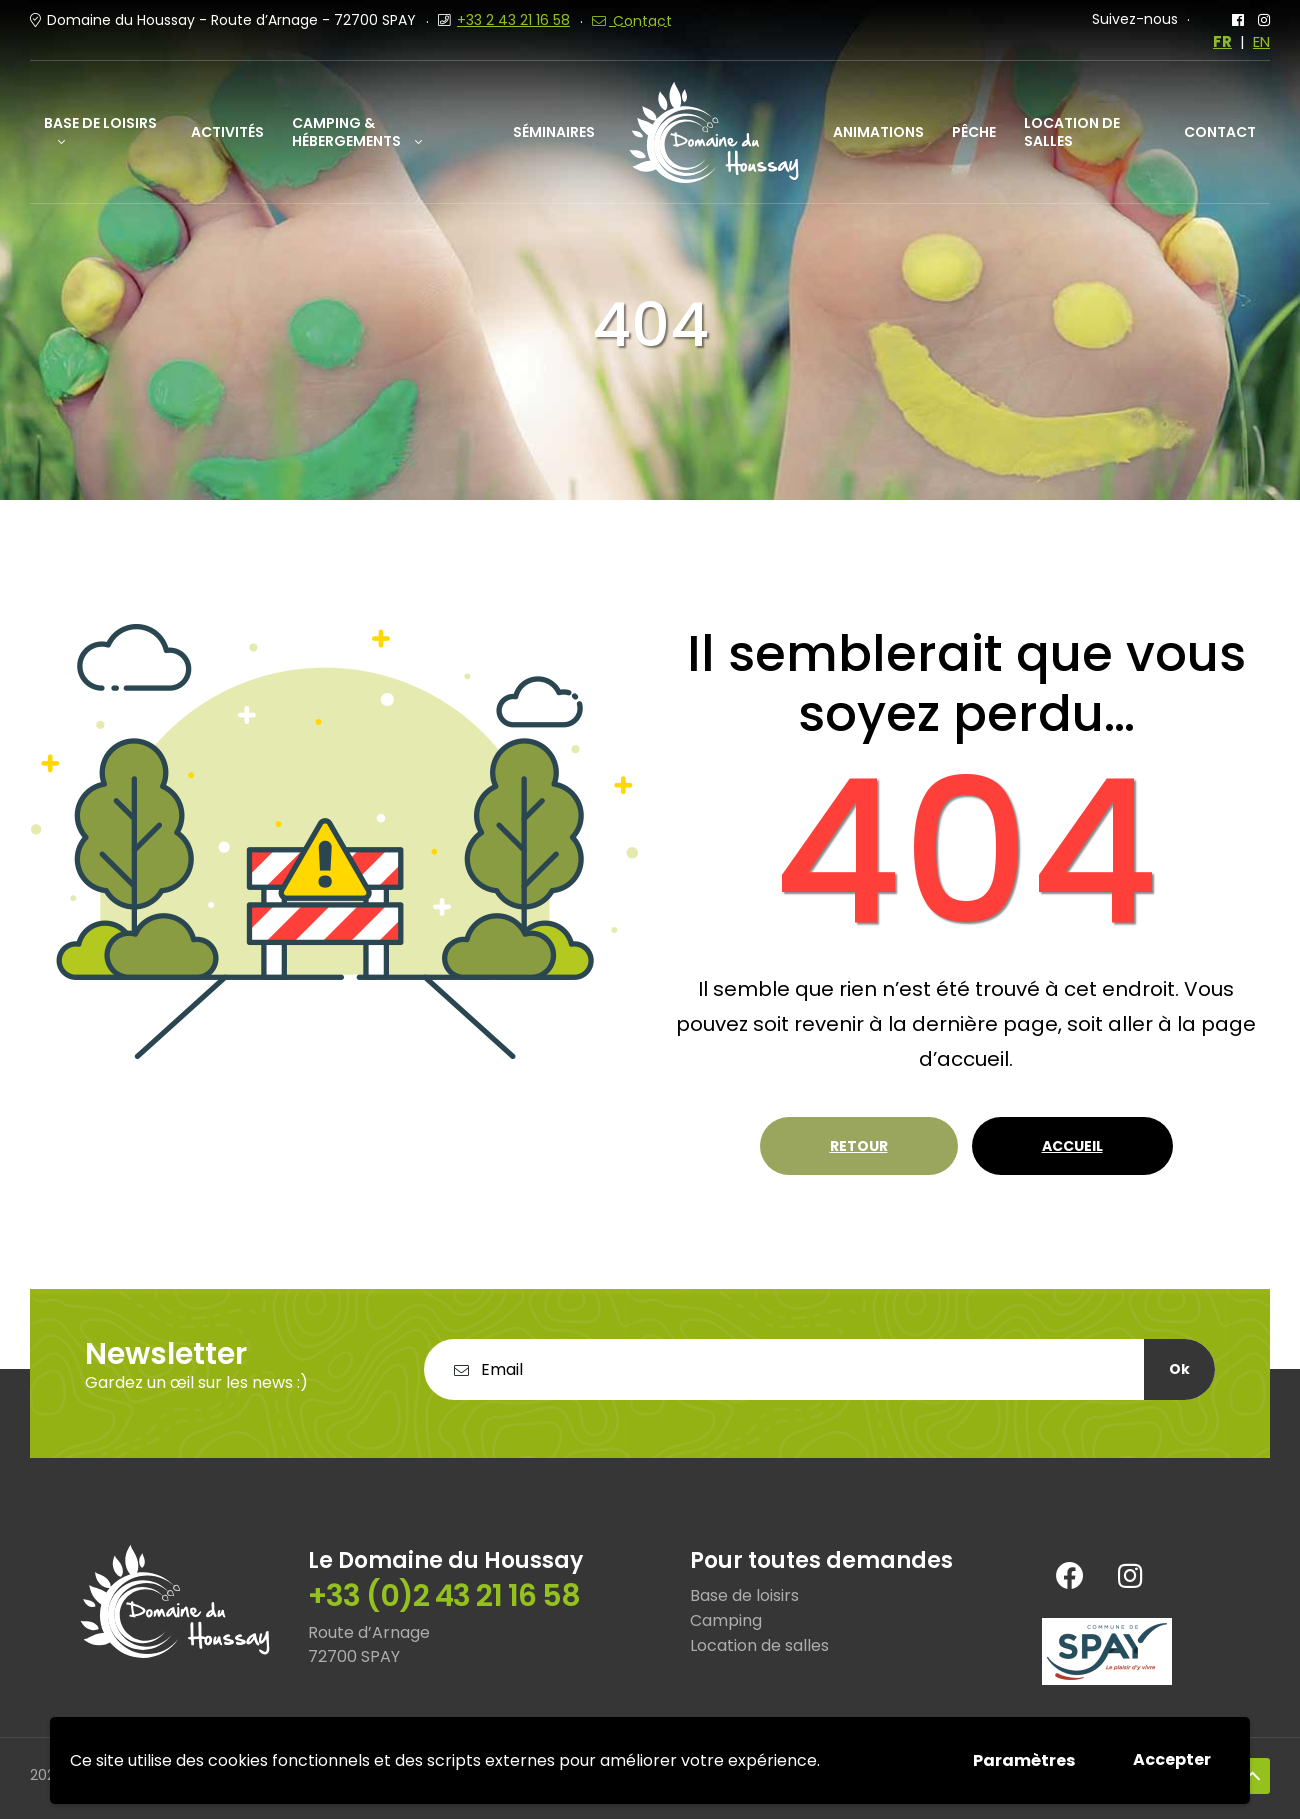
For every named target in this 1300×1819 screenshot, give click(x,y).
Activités (227, 132)
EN (1261, 42)
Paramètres (1024, 1760)
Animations (878, 132)
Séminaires (554, 132)
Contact (1220, 132)
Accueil (1072, 1146)
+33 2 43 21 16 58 (513, 20)
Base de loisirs (100, 123)
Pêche (974, 132)
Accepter (1172, 1759)
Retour (859, 1146)
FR (1222, 42)
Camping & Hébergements (346, 132)
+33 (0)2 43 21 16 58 (444, 1596)
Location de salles (1072, 132)
